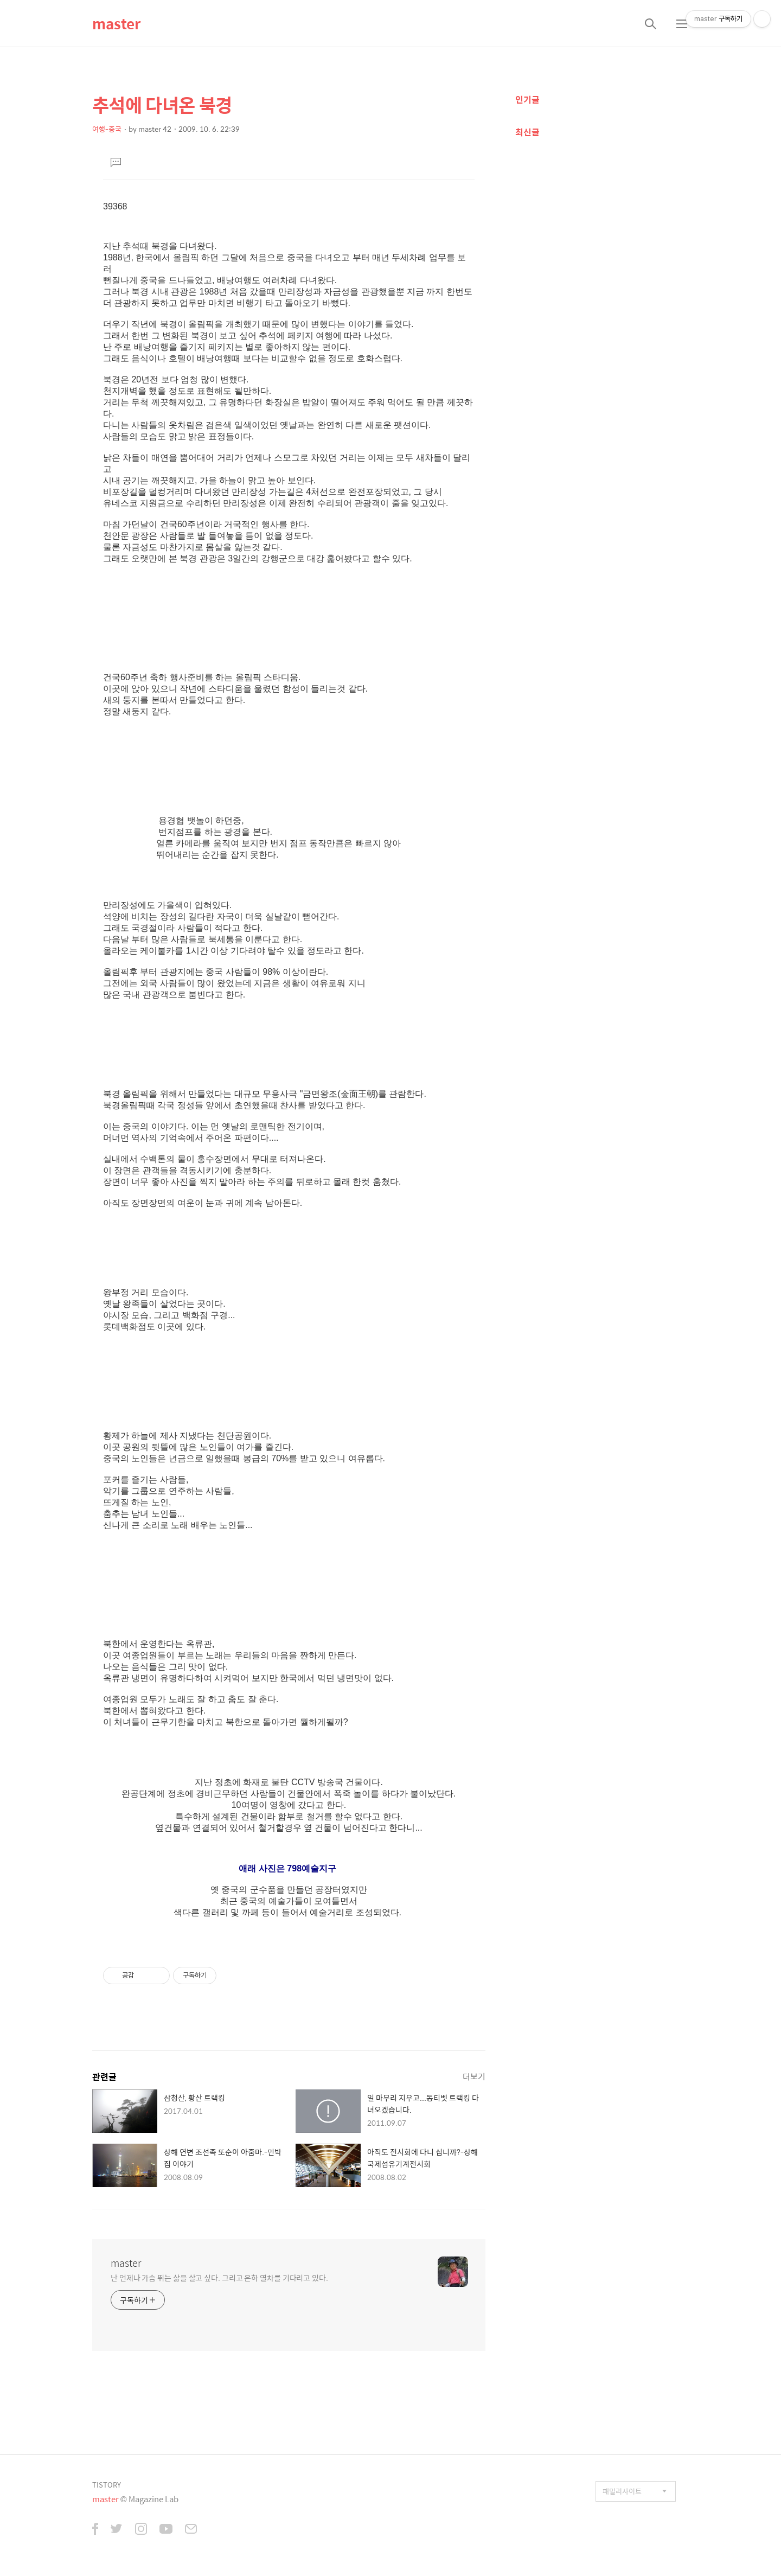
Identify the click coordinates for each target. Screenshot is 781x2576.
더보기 (474, 2076)
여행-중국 (106, 129)
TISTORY (106, 2484)
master (116, 23)
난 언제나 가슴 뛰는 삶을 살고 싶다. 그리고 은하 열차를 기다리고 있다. (219, 2277)
